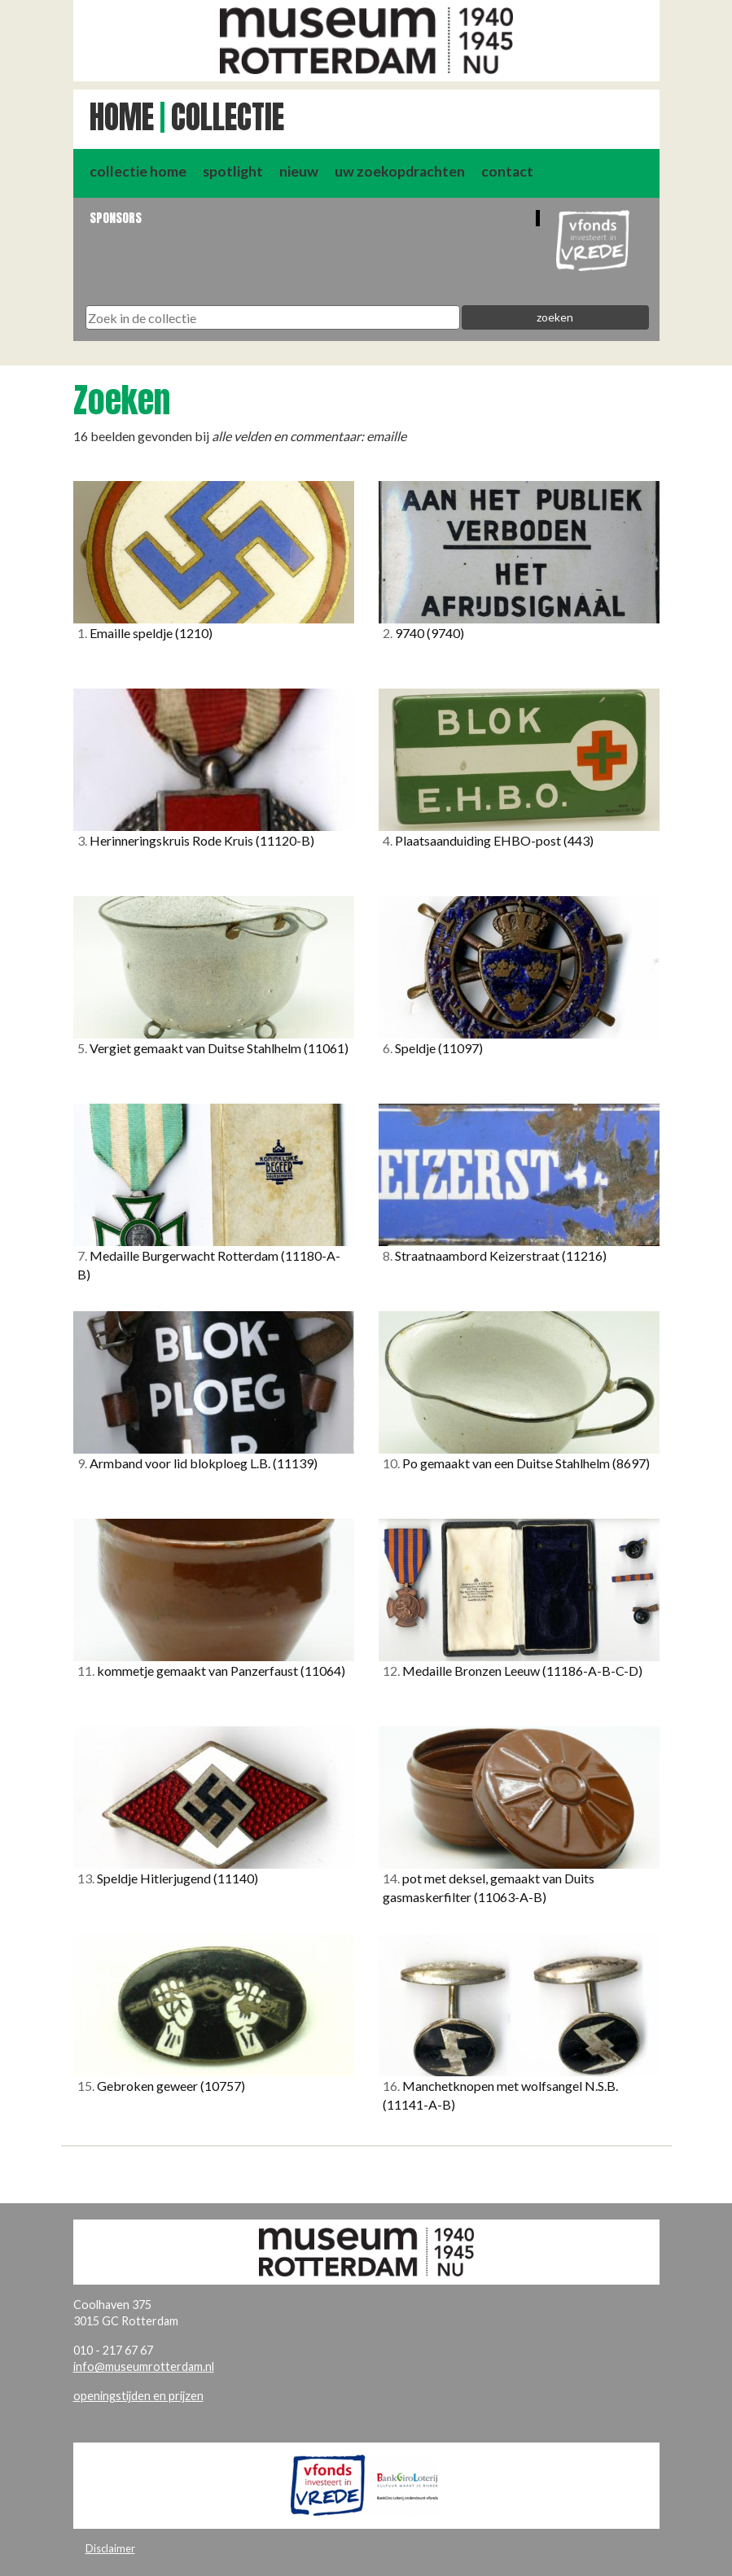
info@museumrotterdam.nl (143, 2366)
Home (122, 117)
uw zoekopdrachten (400, 171)
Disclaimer (110, 2548)
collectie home (138, 171)
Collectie (227, 117)
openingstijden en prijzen (138, 2396)
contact (507, 171)
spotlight (233, 171)
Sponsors (116, 217)
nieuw (298, 171)
